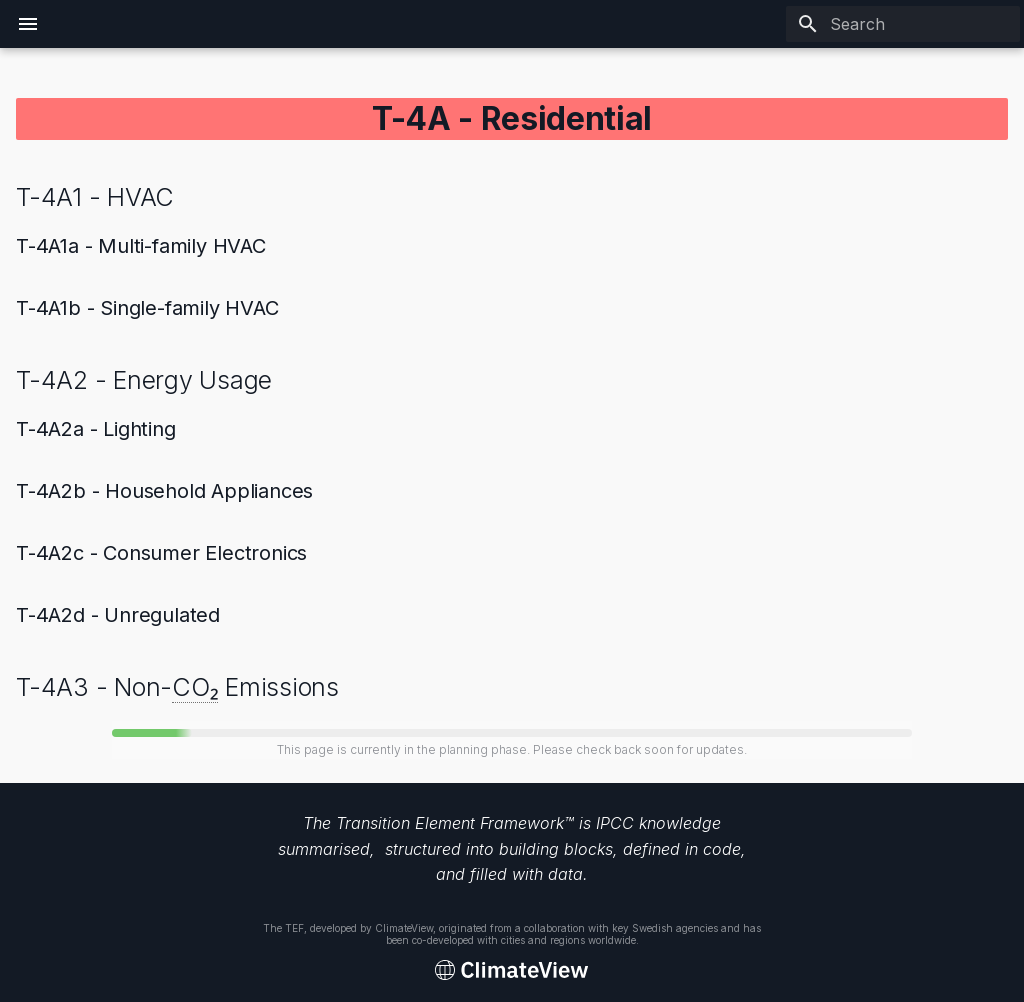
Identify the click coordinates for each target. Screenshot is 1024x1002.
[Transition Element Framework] (512, 971)
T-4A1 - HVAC (95, 197)
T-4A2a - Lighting (96, 429)
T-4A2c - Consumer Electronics (161, 553)
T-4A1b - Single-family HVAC (147, 308)
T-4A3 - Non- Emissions (177, 687)
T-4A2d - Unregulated (118, 615)
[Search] (903, 24)
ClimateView (404, 928)
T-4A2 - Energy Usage (144, 380)
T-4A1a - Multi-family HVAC (141, 246)
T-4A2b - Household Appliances (164, 491)
